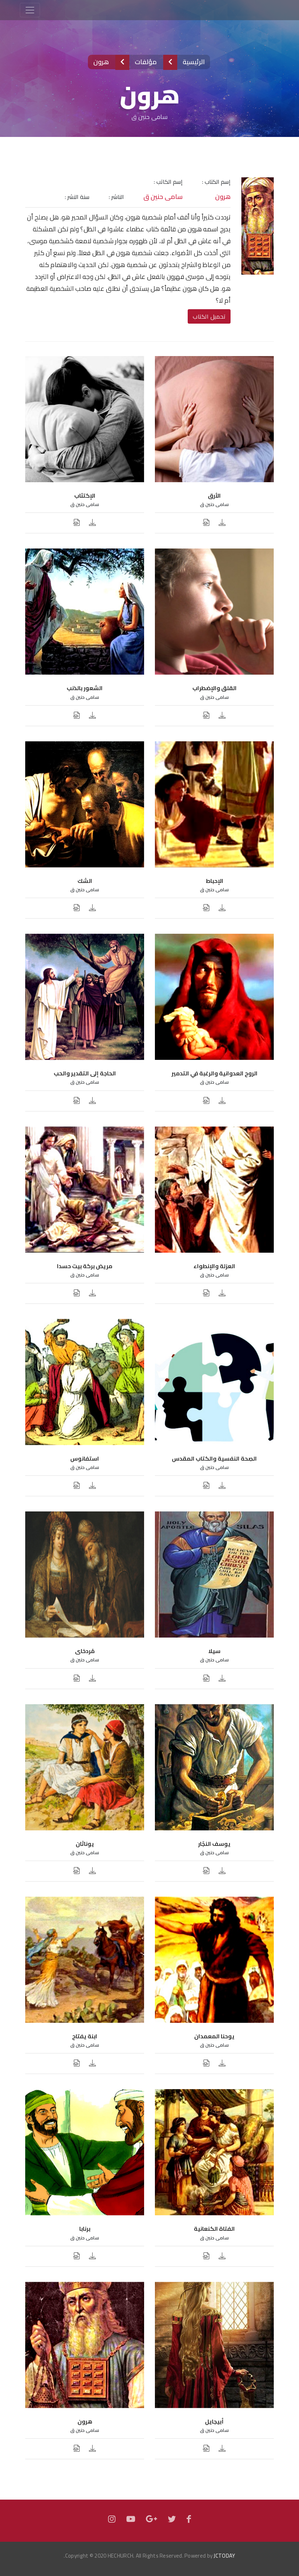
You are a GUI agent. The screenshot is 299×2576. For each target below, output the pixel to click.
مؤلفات (146, 62)
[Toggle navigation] (30, 10)
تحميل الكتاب (209, 316)
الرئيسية (193, 62)
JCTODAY (224, 2555)
